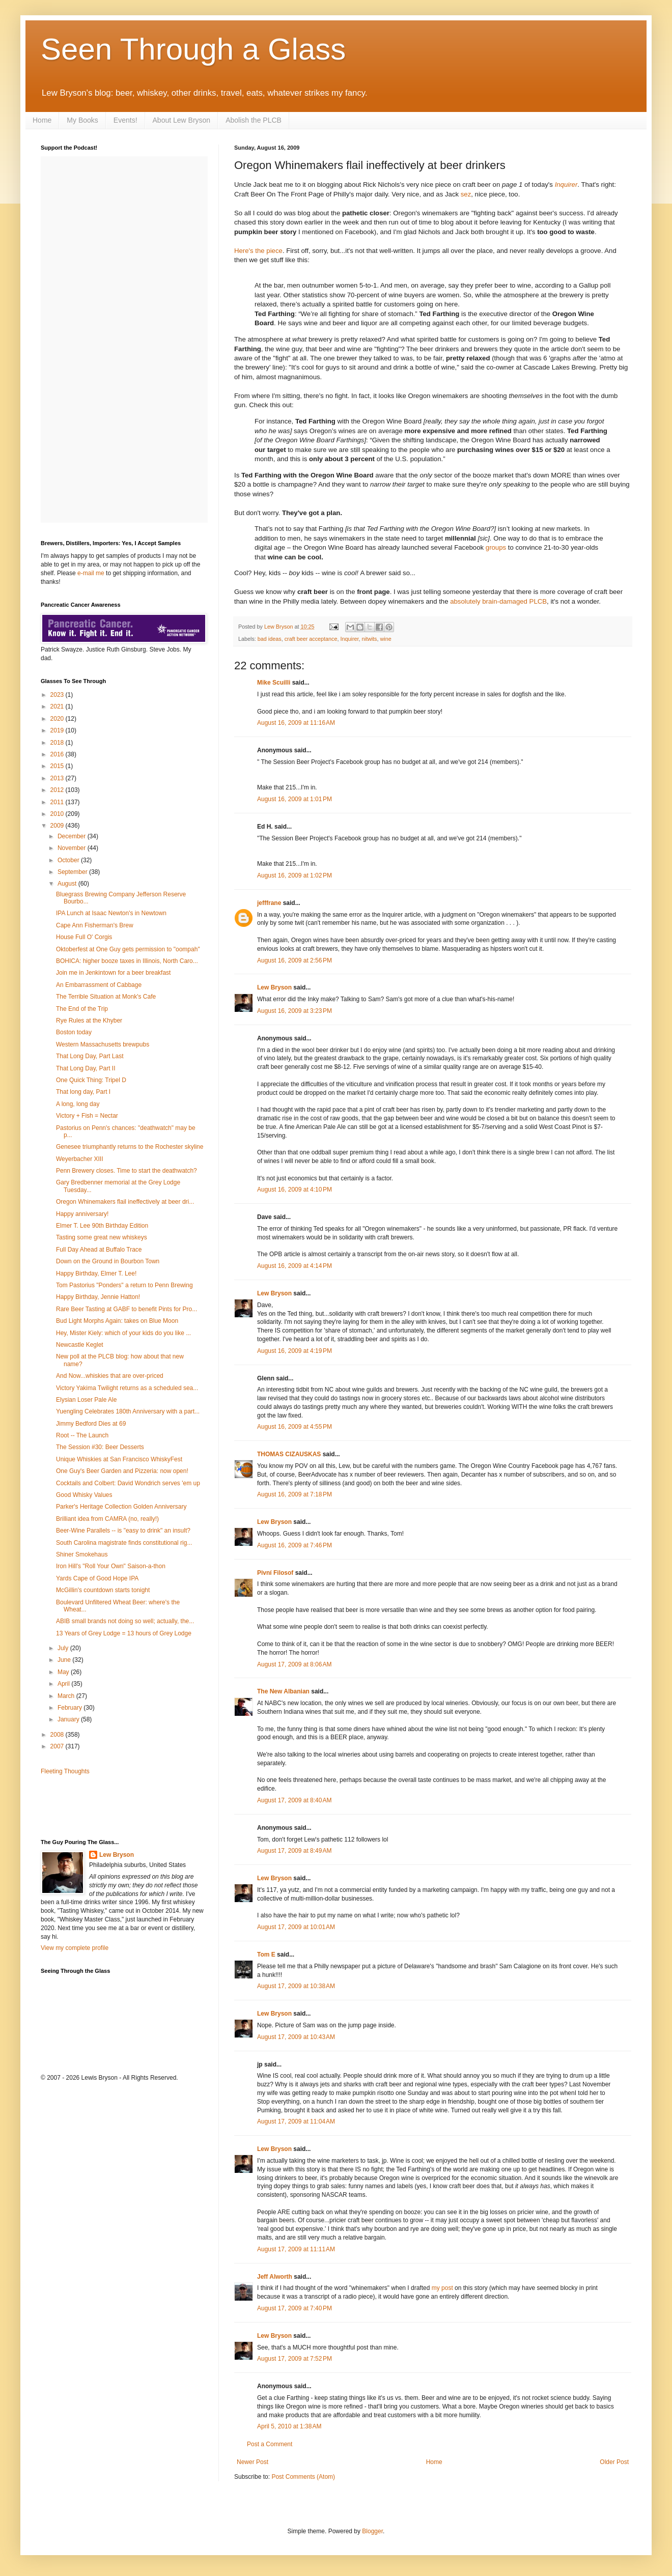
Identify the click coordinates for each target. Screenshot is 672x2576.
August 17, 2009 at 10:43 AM (296, 2037)
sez (466, 194)
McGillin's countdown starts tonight (103, 1590)
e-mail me (90, 573)
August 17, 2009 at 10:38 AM (296, 1986)
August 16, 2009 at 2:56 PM (294, 960)
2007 (58, 1746)
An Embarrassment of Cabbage (99, 984)
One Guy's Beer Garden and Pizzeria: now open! (122, 1471)
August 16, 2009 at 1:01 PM (294, 799)
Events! (125, 120)
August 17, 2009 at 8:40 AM (294, 1800)
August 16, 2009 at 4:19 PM (294, 1350)
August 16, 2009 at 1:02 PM (294, 875)
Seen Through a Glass (193, 49)
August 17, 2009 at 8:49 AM (294, 1850)
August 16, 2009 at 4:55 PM (294, 1426)
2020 (58, 718)
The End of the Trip (82, 1008)
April (64, 1683)
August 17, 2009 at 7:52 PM (294, 2358)
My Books (82, 120)
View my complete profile (74, 1947)
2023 (58, 694)
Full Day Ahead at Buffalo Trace (99, 1249)
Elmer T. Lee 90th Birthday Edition (102, 1225)
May (64, 1672)
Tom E (266, 1954)
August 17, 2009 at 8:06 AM (294, 1664)
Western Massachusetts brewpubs (102, 1044)
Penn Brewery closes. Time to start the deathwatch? (126, 1170)
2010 (58, 813)
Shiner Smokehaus (81, 1554)
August (68, 883)
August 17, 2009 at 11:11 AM (296, 2249)
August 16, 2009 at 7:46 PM (294, 1545)
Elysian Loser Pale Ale (86, 1399)
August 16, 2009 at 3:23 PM (294, 1010)
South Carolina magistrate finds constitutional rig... (124, 1542)
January (69, 1719)
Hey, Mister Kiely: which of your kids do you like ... (123, 1333)
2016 (58, 754)
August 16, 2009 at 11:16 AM (296, 722)
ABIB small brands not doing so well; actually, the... (125, 1621)
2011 (58, 802)
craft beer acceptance (311, 639)
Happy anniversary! (82, 1214)
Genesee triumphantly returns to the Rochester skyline (129, 1146)
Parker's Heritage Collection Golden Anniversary (121, 1506)
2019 (58, 730)
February (70, 1707)
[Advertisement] (100, 1806)
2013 (58, 778)
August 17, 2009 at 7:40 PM (294, 2308)
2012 (58, 790)
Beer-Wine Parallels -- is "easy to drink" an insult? (123, 1530)
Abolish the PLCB (254, 120)
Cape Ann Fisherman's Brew (94, 925)
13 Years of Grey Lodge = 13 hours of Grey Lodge (123, 1633)
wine (385, 639)
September (73, 871)
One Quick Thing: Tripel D (91, 1080)
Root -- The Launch (82, 1435)
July (64, 1648)
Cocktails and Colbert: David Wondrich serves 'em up (128, 1483)
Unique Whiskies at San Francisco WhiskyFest (119, 1459)
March (67, 1696)
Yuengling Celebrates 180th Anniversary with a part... (128, 1411)
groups (496, 547)
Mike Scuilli (273, 682)
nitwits (369, 639)
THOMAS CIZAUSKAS (289, 1454)
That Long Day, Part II (86, 1068)
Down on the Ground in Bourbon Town (107, 1261)
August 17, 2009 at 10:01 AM (296, 1927)
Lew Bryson (274, 987)
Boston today (74, 1032)
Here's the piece (258, 250)
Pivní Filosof (275, 1572)
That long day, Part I (83, 1091)
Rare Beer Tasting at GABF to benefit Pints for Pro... (126, 1309)
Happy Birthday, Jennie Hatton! (98, 1296)
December (73, 836)
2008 (58, 1734)
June (65, 1659)
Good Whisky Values (84, 1494)
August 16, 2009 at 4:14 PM (294, 1265)
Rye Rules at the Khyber (89, 1020)
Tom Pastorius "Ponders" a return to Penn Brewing (124, 1285)
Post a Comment (269, 2444)
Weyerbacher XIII (79, 1159)
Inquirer (566, 184)
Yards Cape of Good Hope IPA (97, 1578)
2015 (58, 766)
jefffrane (269, 903)
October (69, 860)
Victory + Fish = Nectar (87, 1115)
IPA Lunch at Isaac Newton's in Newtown (111, 913)
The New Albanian (283, 1691)
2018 (58, 742)
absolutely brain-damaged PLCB (498, 601)
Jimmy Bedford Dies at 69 (91, 1423)
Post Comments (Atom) (303, 2476)
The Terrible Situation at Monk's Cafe (106, 996)
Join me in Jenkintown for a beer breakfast (113, 972)
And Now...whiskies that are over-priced (109, 1375)
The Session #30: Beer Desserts (100, 1447)
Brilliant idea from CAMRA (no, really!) (107, 1518)
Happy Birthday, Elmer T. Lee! (96, 1273)
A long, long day (77, 1104)
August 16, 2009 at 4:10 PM (294, 1189)
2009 (58, 825)
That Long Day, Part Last (90, 1056)
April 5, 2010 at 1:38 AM (289, 2426)
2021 (58, 706)
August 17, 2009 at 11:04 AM (296, 2121)
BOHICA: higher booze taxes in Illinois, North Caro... (127, 961)
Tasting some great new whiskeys (101, 1237)
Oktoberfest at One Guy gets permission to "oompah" (128, 949)
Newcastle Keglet (79, 1344)
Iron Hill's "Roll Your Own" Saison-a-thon (110, 1566)
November (73, 848)
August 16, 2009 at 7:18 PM (294, 1494)
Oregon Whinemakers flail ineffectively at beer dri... (125, 1201)
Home (42, 120)
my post (442, 2287)
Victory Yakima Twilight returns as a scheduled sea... (127, 1388)
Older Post (614, 2462)
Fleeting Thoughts (65, 1771)
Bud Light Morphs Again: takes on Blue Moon (117, 1320)
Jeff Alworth (274, 2276)
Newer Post (252, 2462)
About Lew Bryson (182, 120)
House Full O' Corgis (84, 937)
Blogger (372, 2531)
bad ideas (270, 639)
